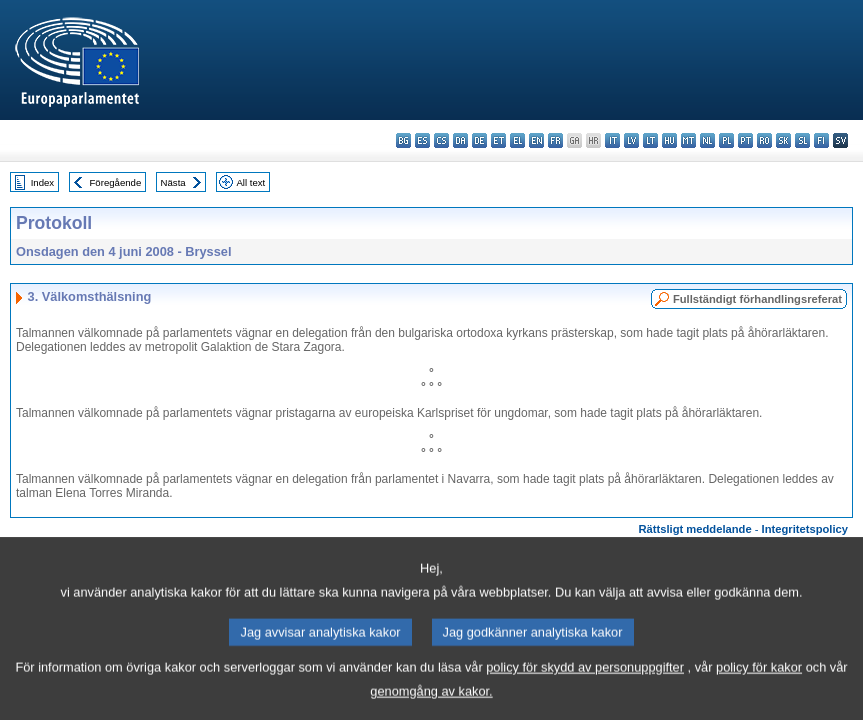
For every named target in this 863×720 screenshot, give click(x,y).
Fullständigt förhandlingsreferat (757, 299)
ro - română (764, 140)
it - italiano (612, 140)
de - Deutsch (479, 140)
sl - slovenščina (802, 140)
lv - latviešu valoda (631, 140)
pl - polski (726, 140)
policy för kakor (759, 686)
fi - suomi (821, 140)
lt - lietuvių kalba (650, 140)
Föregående (116, 182)
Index (42, 182)
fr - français (555, 140)
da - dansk (460, 140)
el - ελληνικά (517, 140)
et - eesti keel (498, 140)
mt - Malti (688, 140)
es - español (422, 140)
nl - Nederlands (707, 140)
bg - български (403, 140)
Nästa (173, 182)
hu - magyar (669, 140)
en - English (536, 140)
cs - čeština (441, 140)
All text (250, 182)
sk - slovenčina (783, 140)
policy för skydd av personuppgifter (585, 686)
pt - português (745, 140)
